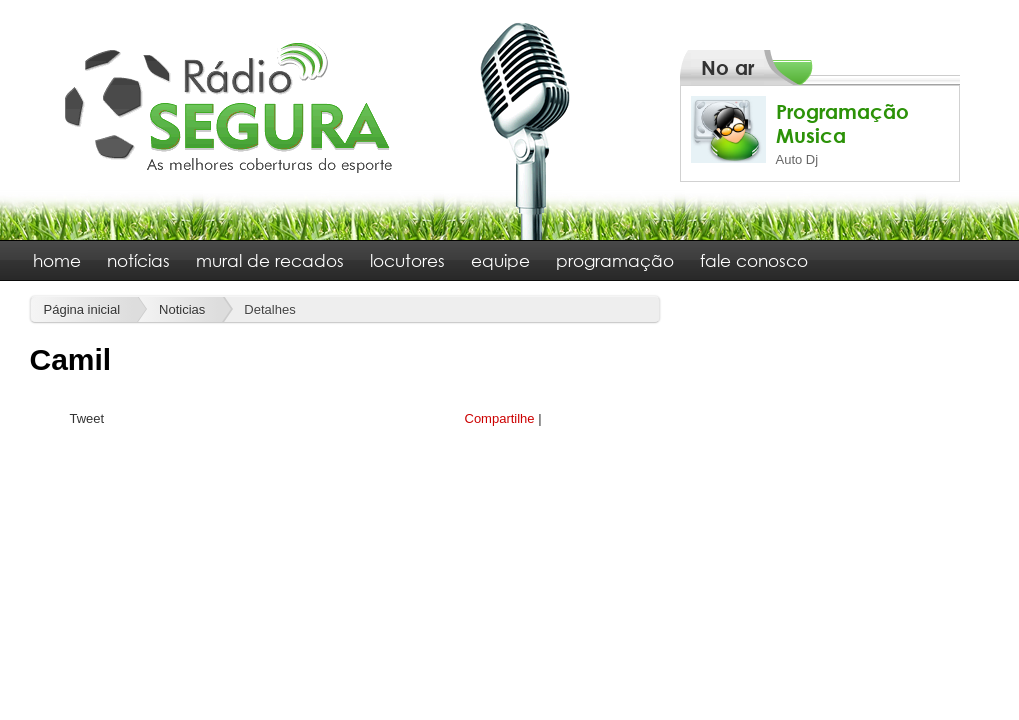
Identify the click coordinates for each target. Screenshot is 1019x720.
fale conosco (754, 260)
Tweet (87, 418)
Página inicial (82, 309)
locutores (407, 260)
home (57, 260)
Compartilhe (500, 418)
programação (615, 260)
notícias (138, 260)
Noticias (182, 309)
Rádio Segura (229, 106)
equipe (500, 260)
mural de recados (270, 260)
